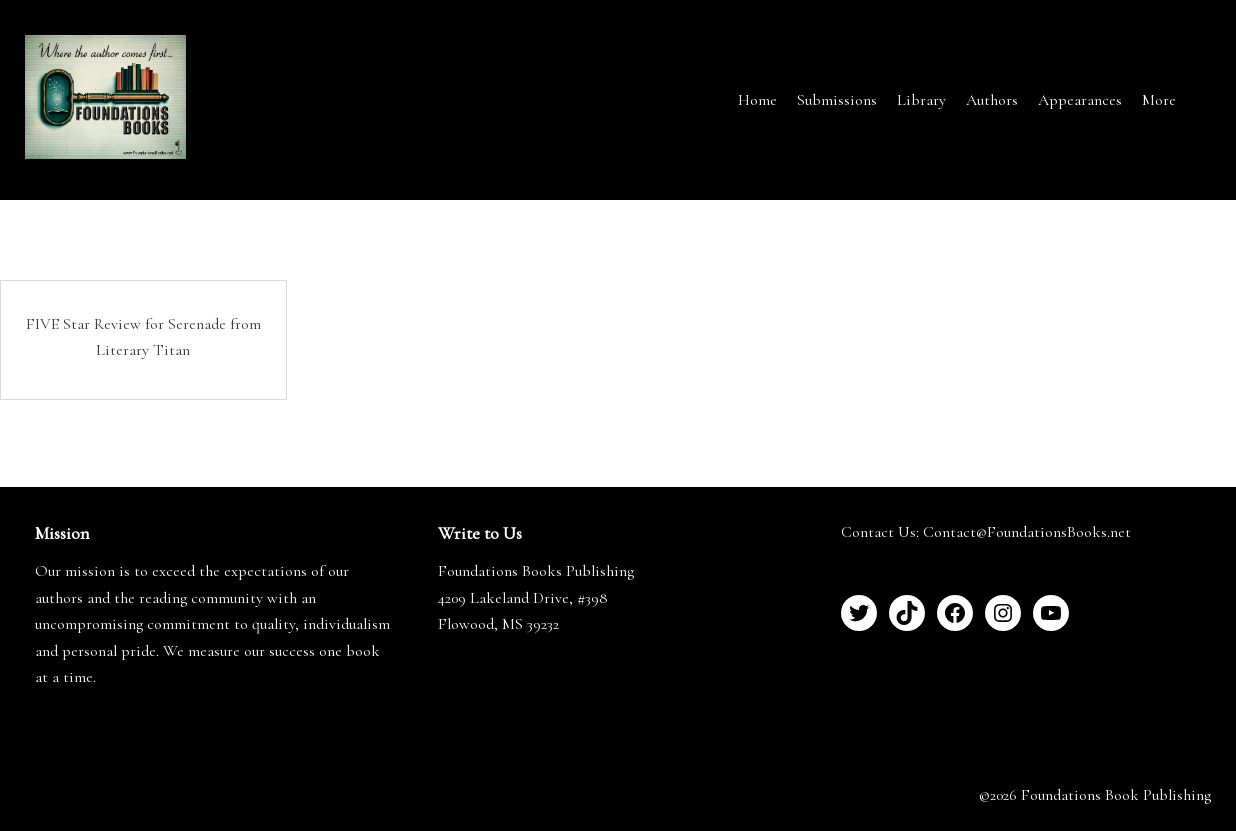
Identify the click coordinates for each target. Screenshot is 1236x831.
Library (921, 100)
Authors (992, 100)
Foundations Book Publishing (1116, 795)
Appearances (1080, 100)
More (1159, 100)
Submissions (837, 100)
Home (757, 100)
